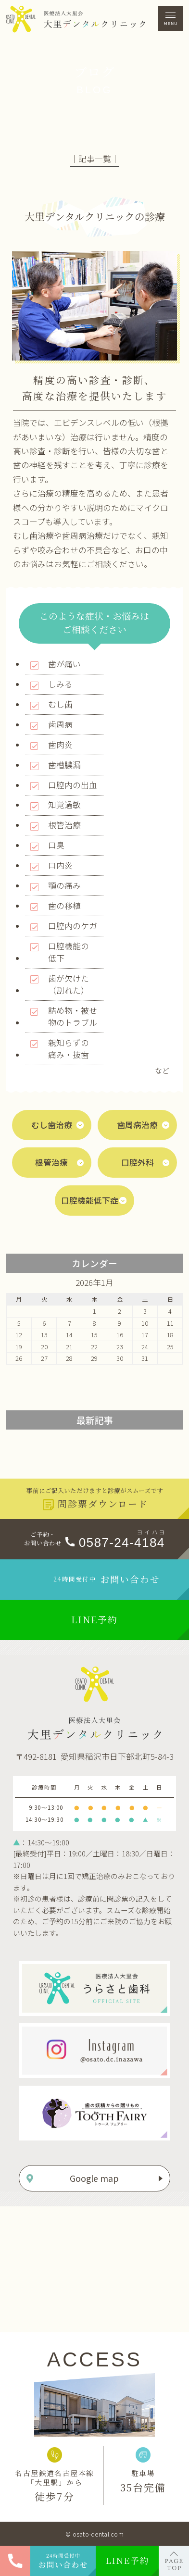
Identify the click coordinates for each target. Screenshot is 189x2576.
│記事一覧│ (94, 158)
